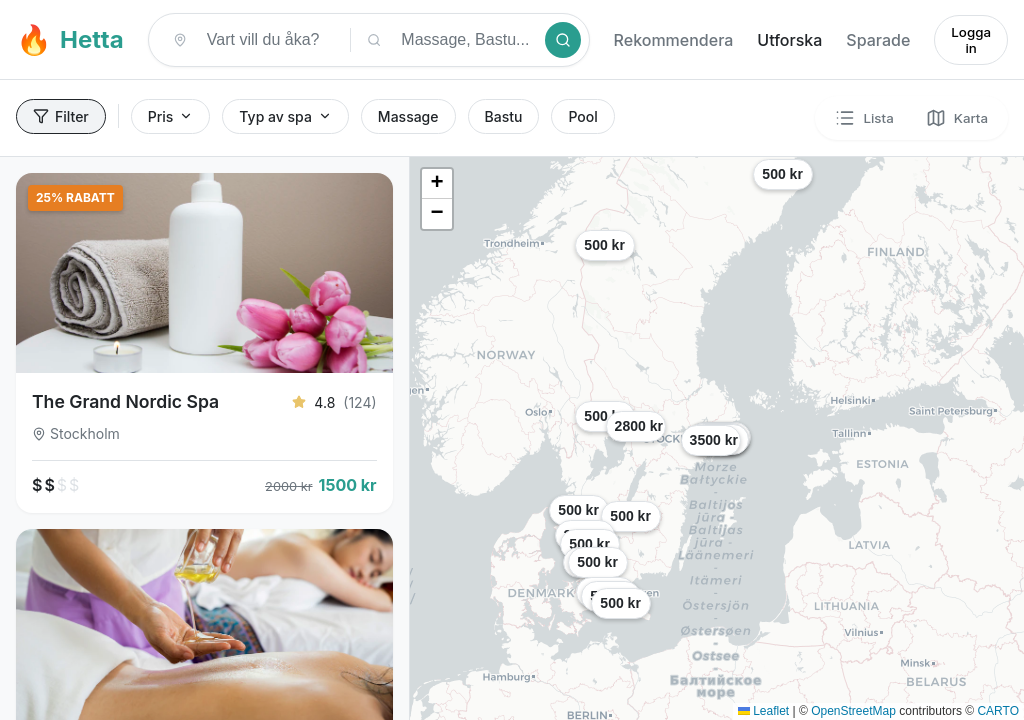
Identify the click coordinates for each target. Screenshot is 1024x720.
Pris (171, 116)
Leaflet (763, 711)
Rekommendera (674, 40)
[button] (916, 440)
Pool (582, 116)
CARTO (998, 711)
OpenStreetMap (853, 711)
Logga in (971, 40)
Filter (61, 116)
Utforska (789, 40)
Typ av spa (285, 116)
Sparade (878, 40)
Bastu (504, 116)
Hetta (70, 39)
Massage (408, 116)
